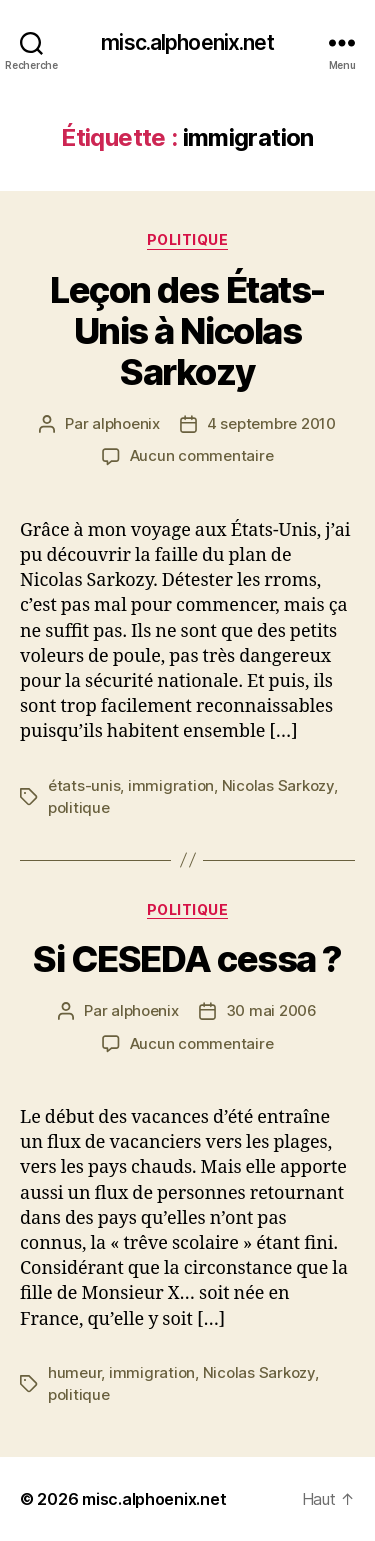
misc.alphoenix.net (187, 42)
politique (79, 807)
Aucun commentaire (202, 455)
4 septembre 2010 (271, 423)
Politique (188, 239)
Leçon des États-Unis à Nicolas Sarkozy (187, 331)
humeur (74, 1372)
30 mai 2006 (271, 1010)
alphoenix (126, 423)
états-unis (84, 785)
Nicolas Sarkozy (278, 785)
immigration (171, 785)
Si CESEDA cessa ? (187, 959)
